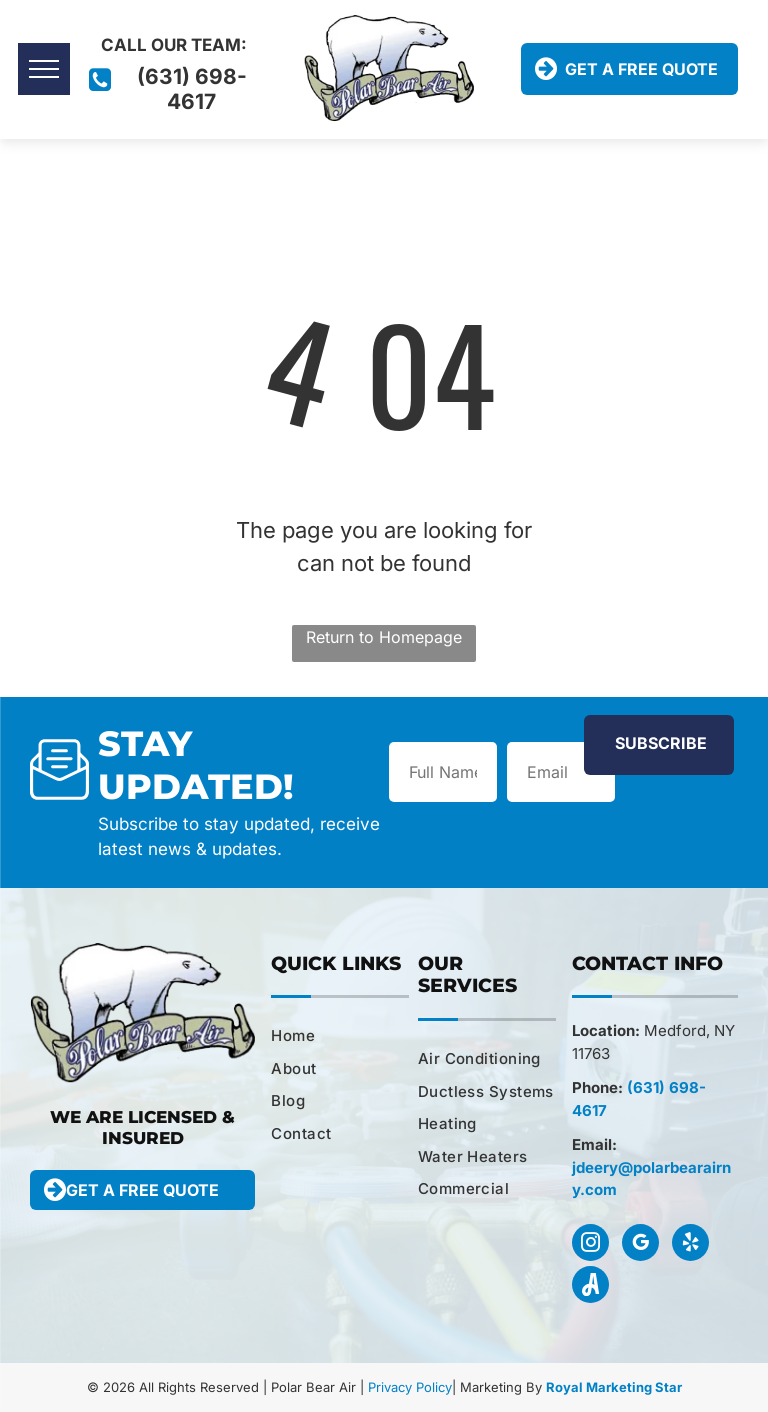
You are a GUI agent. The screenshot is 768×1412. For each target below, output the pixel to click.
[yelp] (690, 1245)
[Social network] (590, 1287)
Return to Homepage (384, 637)
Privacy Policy (410, 1387)
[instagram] (590, 1245)
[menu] (44, 69)
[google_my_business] (640, 1245)
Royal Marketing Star (614, 1387)
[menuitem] (347, 1036)
